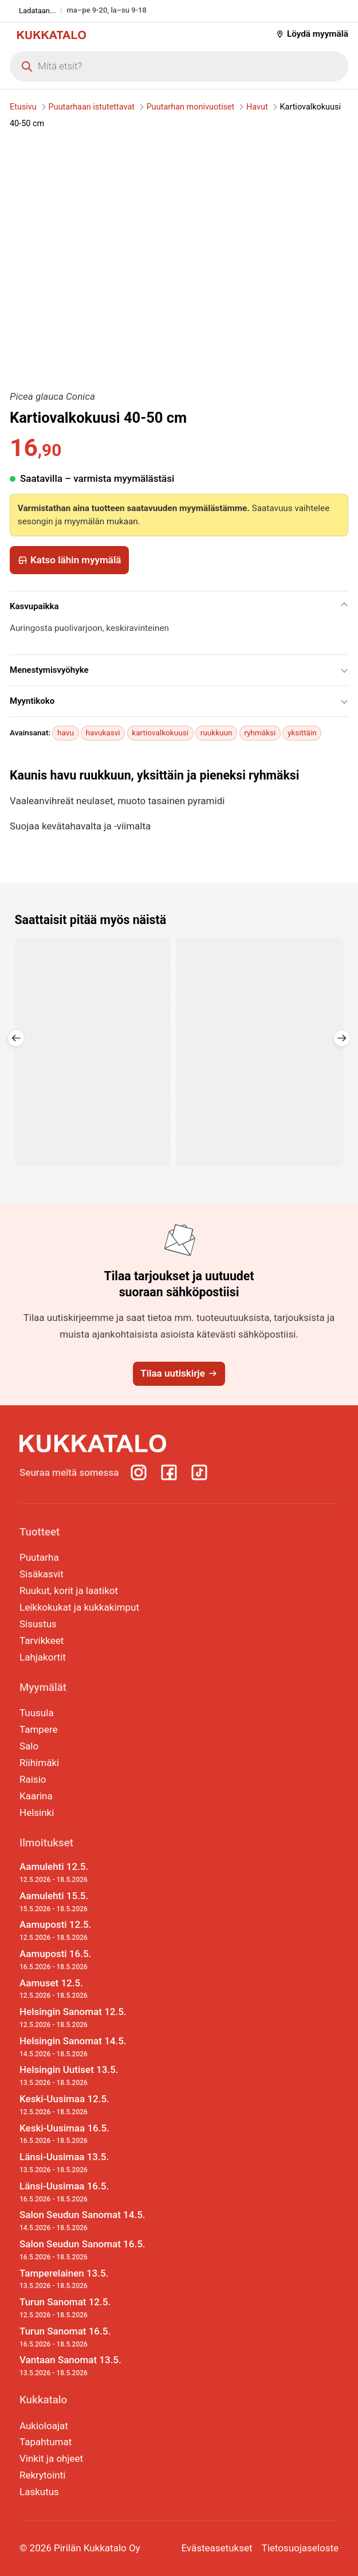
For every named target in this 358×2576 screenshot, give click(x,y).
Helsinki (36, 1812)
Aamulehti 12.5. (82, 1873)
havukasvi (103, 732)
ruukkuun (216, 732)
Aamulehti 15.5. (82, 1902)
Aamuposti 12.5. (82, 1931)
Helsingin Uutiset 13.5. (82, 2076)
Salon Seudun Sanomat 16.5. (82, 2250)
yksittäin (302, 732)
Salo (28, 1746)
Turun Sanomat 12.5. (82, 2308)
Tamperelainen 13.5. (82, 2279)
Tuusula (36, 1712)
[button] (16, 1038)
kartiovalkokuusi (160, 732)
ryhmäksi (260, 732)
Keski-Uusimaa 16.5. (82, 2134)
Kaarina (36, 1796)
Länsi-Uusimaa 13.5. (82, 2163)
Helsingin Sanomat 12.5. (82, 2018)
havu (65, 732)
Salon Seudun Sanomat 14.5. (82, 2221)
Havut (257, 107)
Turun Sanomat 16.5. (82, 2337)
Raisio (32, 1779)
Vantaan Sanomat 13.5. (82, 2366)
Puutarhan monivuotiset (190, 107)
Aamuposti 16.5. (82, 1960)
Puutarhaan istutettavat (92, 107)
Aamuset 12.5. (82, 1989)
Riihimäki (39, 1762)
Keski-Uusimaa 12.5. (82, 2105)
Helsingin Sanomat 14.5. (82, 2047)
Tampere (38, 1729)
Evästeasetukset (216, 2548)
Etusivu (23, 107)
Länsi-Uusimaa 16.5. (82, 2192)
